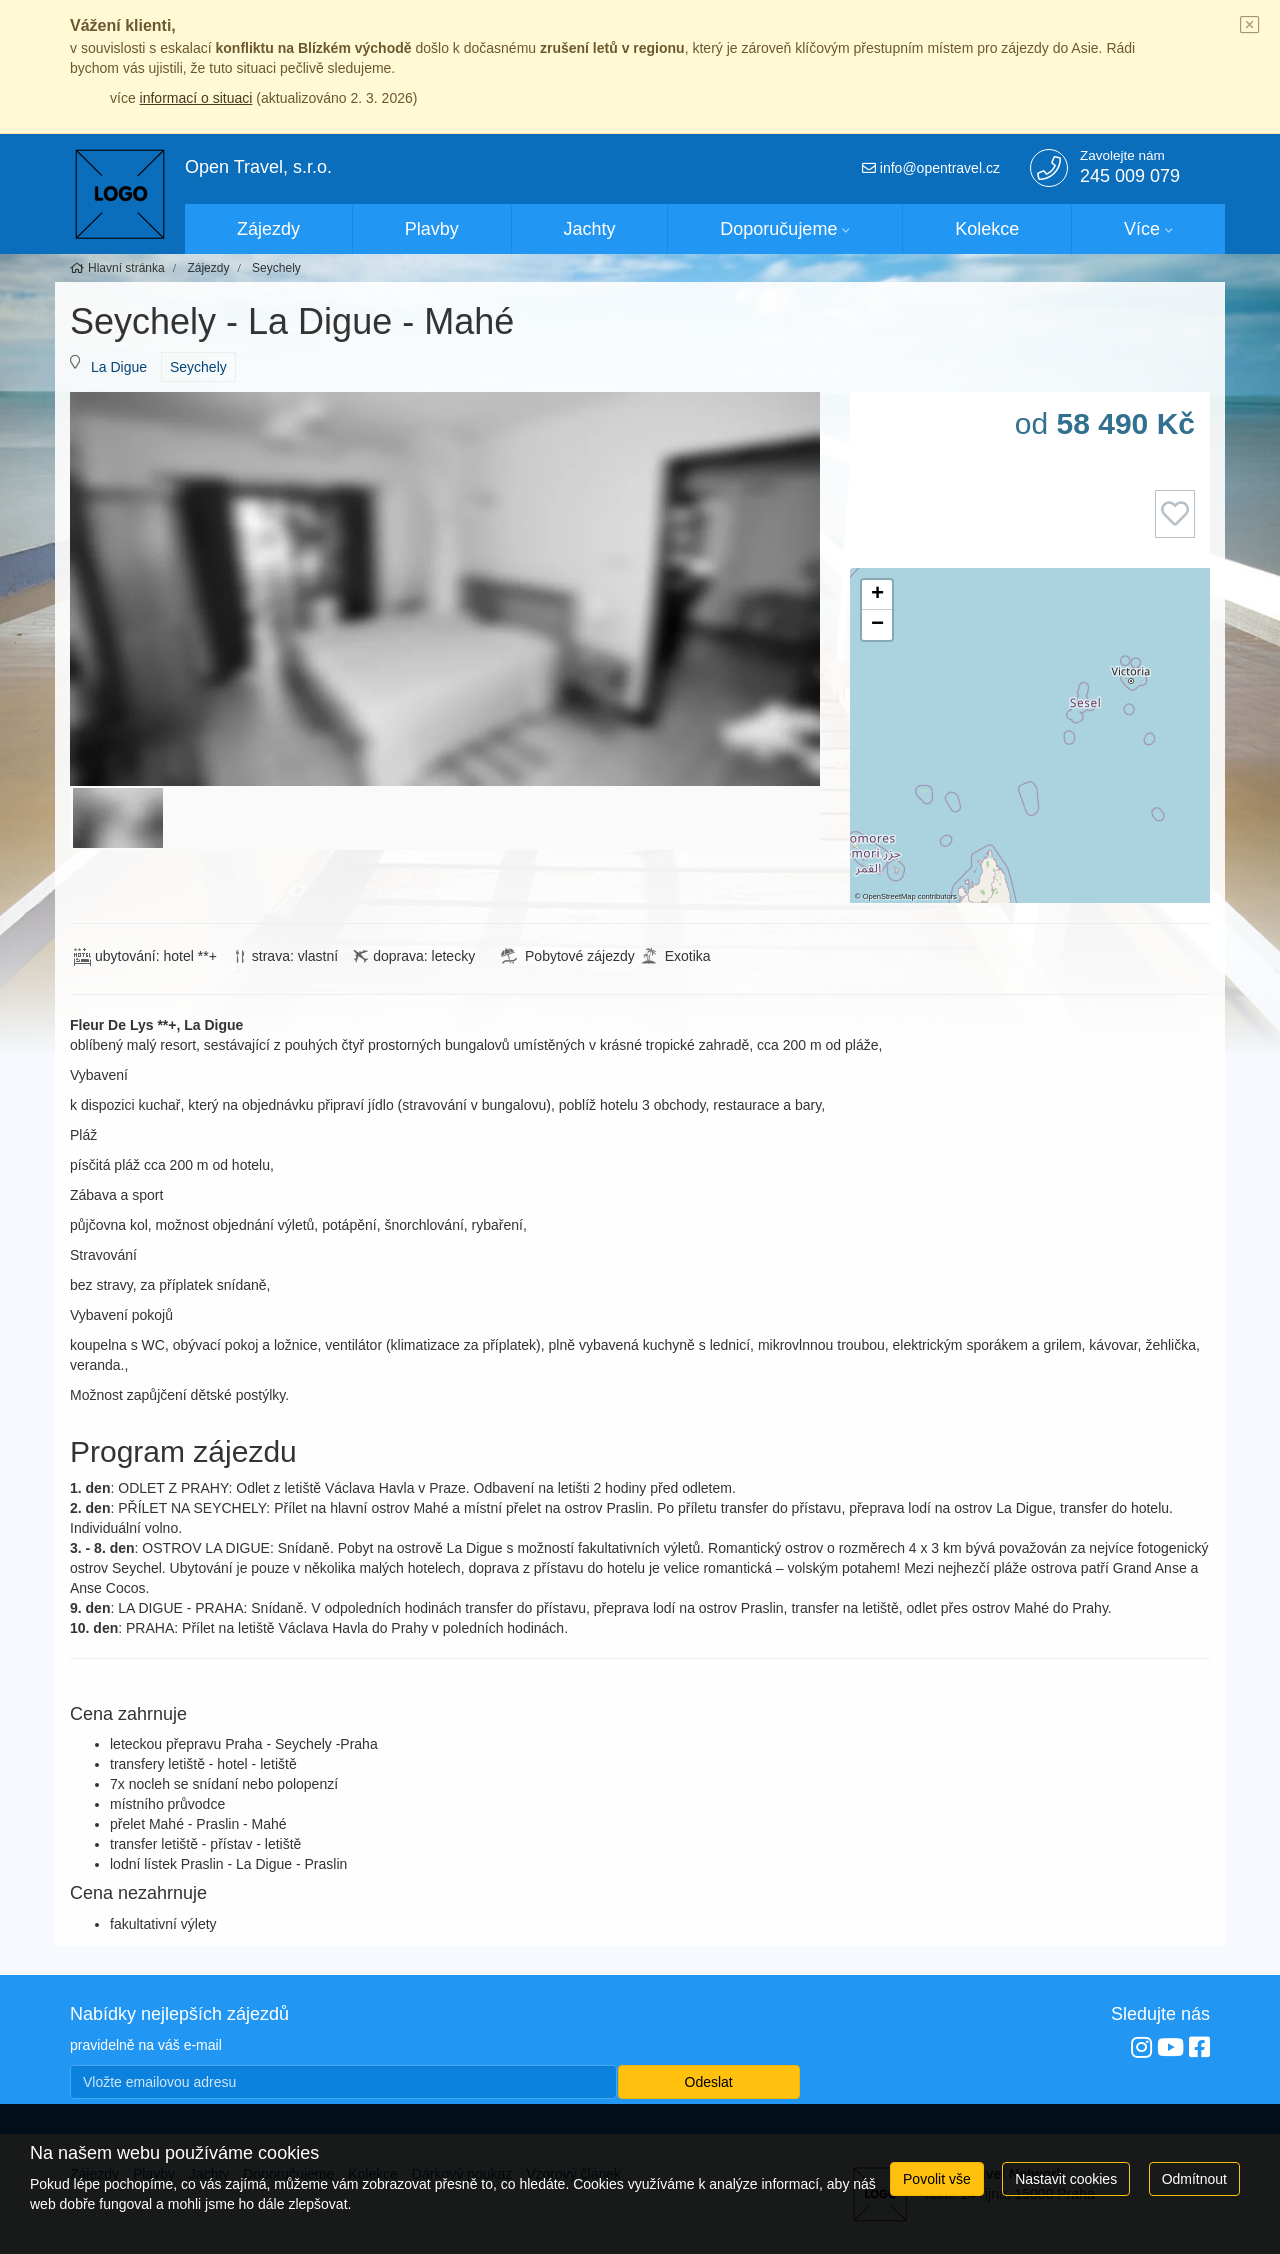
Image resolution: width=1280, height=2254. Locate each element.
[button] (877, 595)
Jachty (590, 229)
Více (1142, 229)
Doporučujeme (778, 229)
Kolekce (987, 229)
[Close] (1250, 26)
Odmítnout (1194, 2179)
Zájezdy (268, 229)
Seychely (198, 367)
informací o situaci (196, 98)
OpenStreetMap (889, 896)
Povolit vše (937, 2179)
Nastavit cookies (1066, 2179)
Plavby (432, 229)
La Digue (119, 367)
